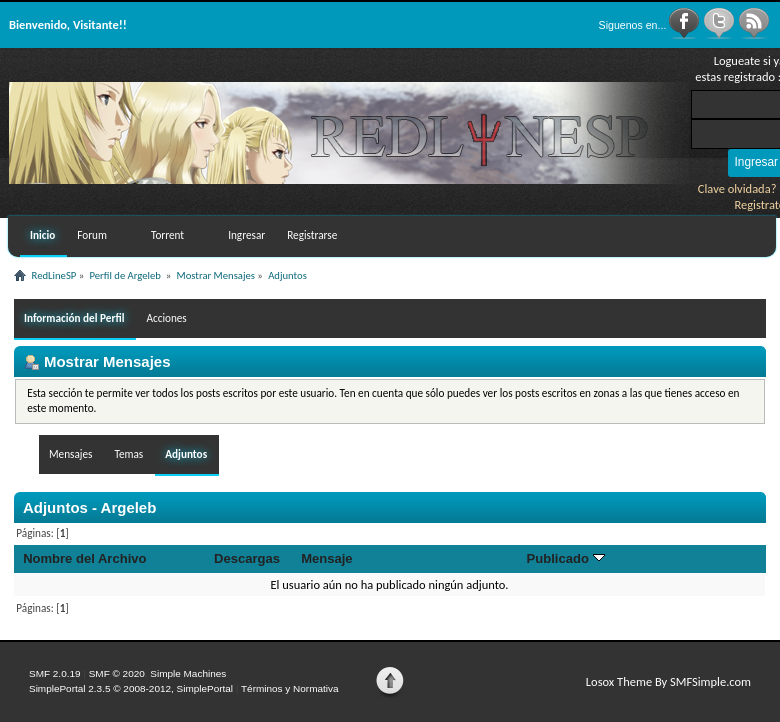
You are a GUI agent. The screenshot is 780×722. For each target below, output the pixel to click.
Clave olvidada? (737, 188)
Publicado (566, 558)
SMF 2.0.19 (55, 673)
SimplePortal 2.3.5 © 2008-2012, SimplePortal (131, 688)
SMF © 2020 (117, 673)
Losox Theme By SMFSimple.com (668, 681)
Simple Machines (188, 673)
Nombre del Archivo (84, 558)
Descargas (247, 558)
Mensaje (326, 558)
